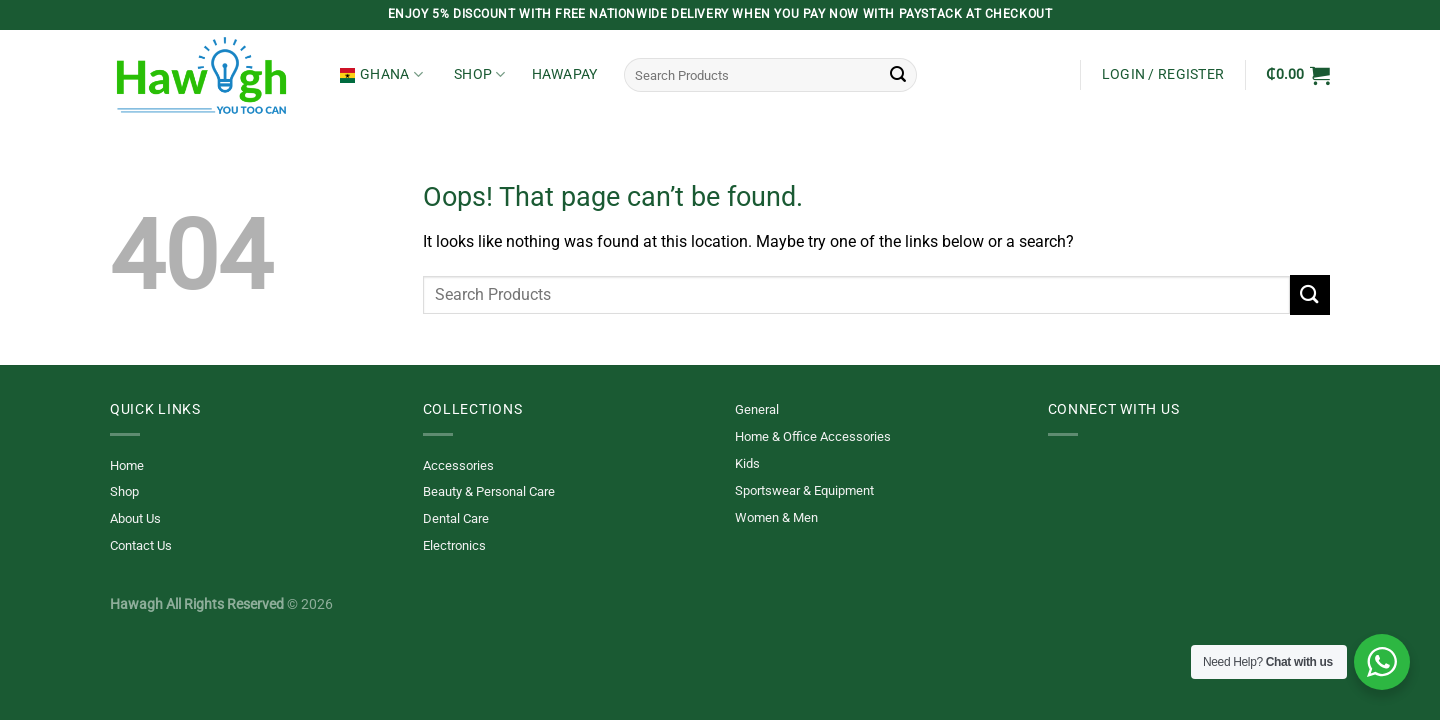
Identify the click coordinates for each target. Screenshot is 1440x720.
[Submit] (898, 75)
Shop (480, 74)
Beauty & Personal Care (489, 491)
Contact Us (141, 545)
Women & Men (776, 517)
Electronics (454, 545)
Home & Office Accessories (813, 436)
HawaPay (565, 74)
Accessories (458, 465)
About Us (135, 518)
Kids (747, 463)
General (757, 409)
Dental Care (456, 518)
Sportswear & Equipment (804, 490)
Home (127, 465)
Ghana (381, 74)
